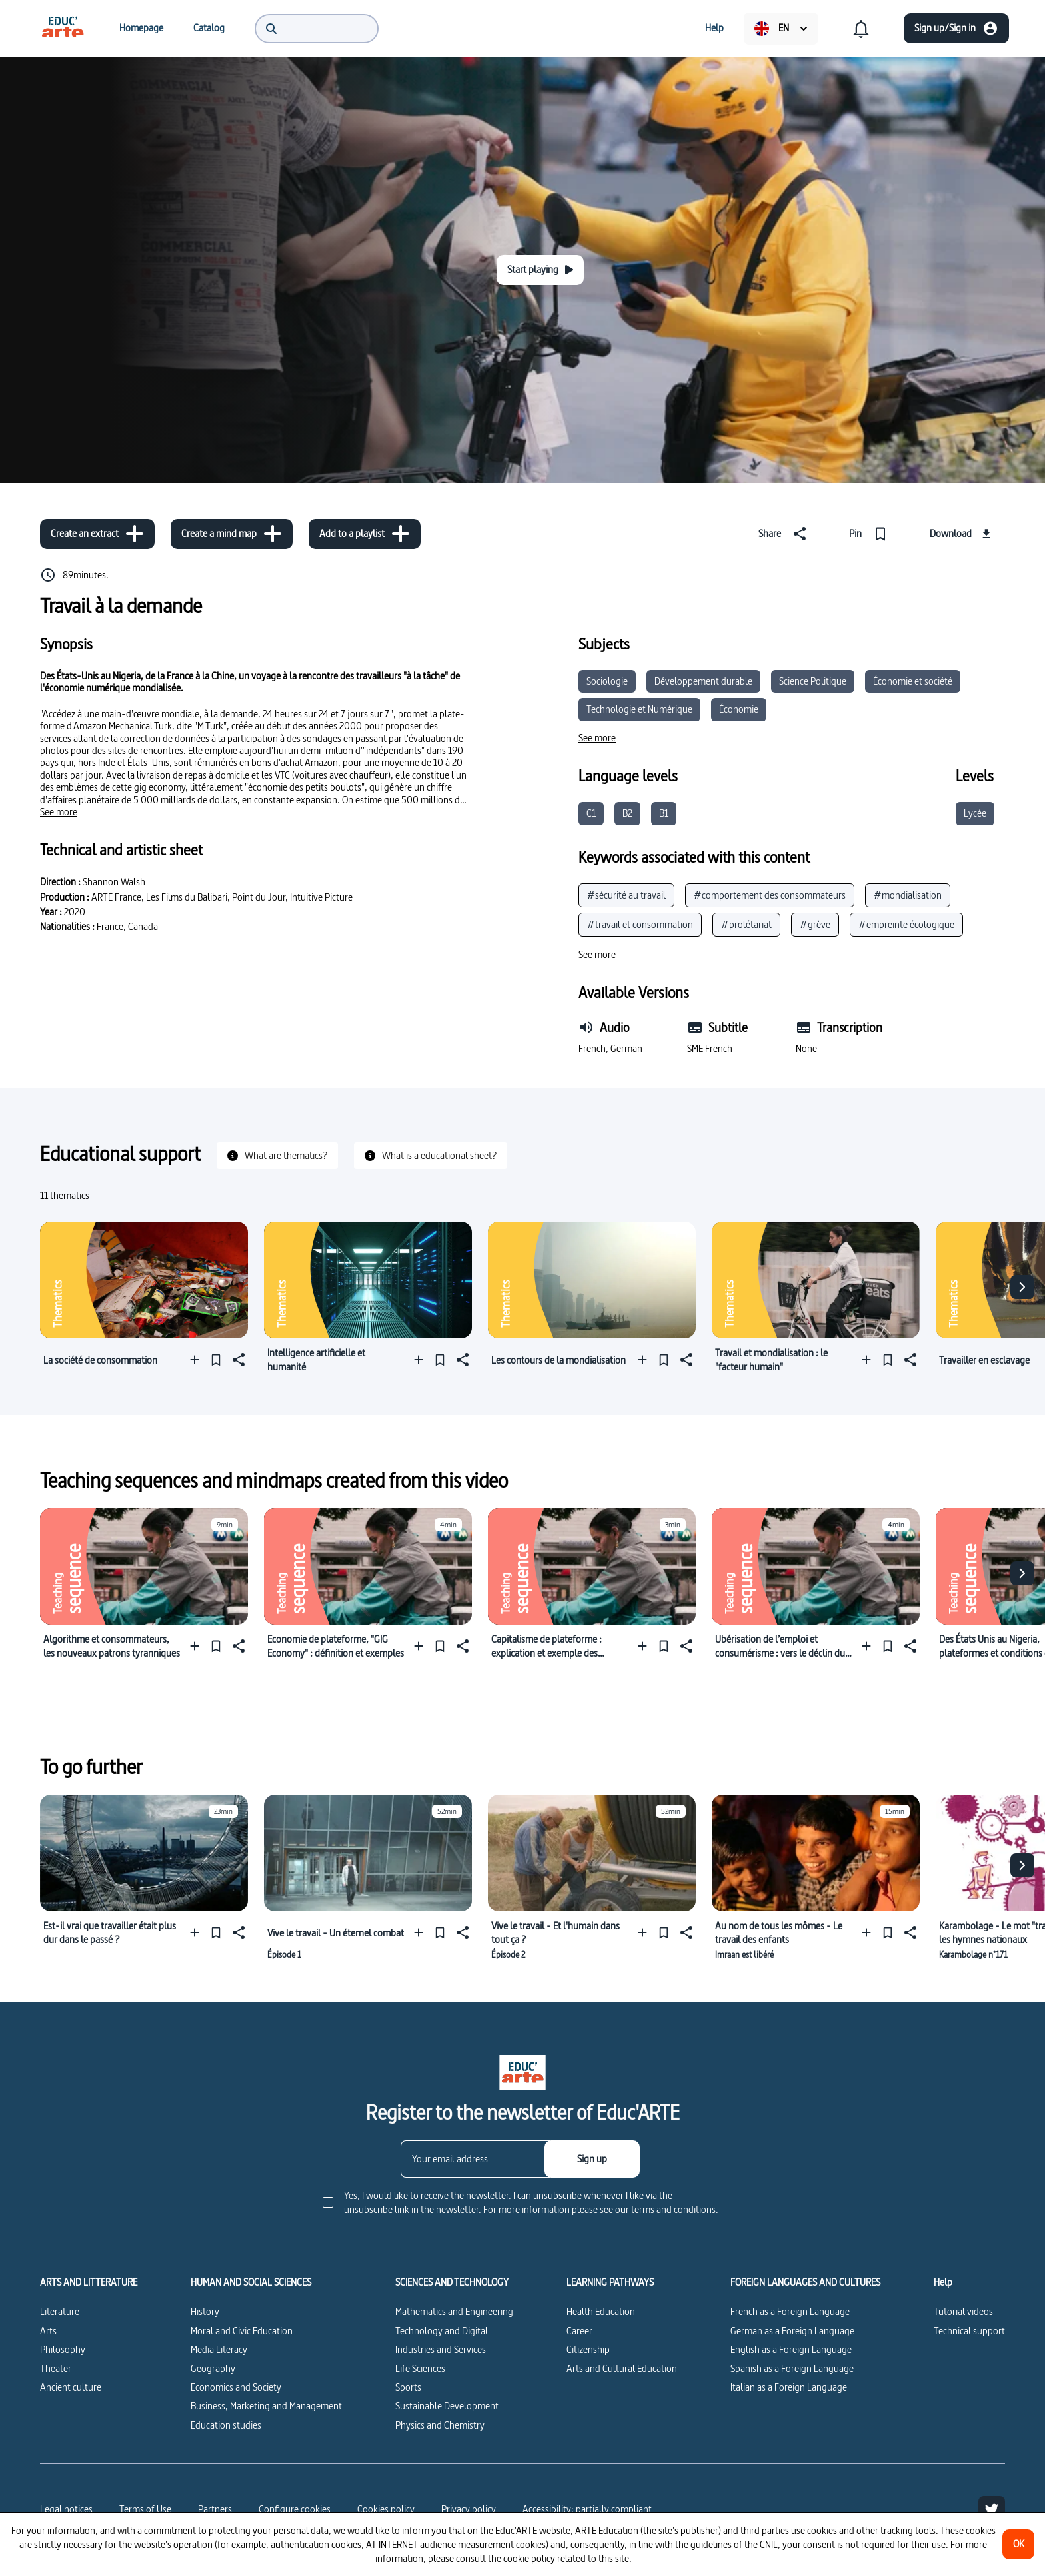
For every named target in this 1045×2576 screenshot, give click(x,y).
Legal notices (66, 2509)
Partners (215, 2509)
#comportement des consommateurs (770, 895)
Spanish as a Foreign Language (792, 2368)
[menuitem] (62, 28)
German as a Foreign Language (792, 2331)
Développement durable (703, 681)
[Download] (962, 533)
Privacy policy (468, 2509)
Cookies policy (386, 2509)
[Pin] (870, 533)
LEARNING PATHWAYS (610, 2282)
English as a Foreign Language (791, 2349)
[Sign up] (592, 2159)
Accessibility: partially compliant (587, 2509)
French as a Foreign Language (790, 2311)
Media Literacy (219, 2349)
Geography (213, 2368)
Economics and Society (236, 2387)
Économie (738, 709)
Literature (59, 2311)
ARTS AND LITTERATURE (88, 2282)
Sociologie (607, 681)
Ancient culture (70, 2387)
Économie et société (912, 681)
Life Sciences (420, 2368)
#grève (815, 924)
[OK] (1018, 2544)
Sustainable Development (447, 2406)
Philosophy (62, 2349)
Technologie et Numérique (639, 709)
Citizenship (588, 2349)
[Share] (785, 533)
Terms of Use (145, 2509)
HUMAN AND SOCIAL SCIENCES (251, 2282)
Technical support (969, 2331)
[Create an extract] (97, 534)
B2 (627, 813)
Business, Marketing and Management (266, 2406)
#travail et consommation (640, 924)
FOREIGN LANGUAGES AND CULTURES (805, 2282)
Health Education (600, 2311)
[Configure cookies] (295, 2509)
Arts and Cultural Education (621, 2368)
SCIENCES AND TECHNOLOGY (452, 2282)
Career (579, 2331)
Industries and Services (440, 2349)
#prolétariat (746, 924)
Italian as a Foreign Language (788, 2387)
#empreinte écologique (906, 924)
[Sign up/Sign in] (956, 28)
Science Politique (812, 681)
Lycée (975, 813)
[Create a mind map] (232, 534)
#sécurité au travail (626, 895)
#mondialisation (908, 895)
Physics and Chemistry (440, 2425)
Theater (55, 2368)
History (205, 2311)
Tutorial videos (963, 2311)
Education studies (226, 2425)
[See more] (58, 812)
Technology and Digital (441, 2331)
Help (943, 2282)
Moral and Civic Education (242, 2331)
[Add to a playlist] (365, 534)
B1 (663, 813)
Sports (408, 2387)
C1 (591, 813)
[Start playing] (540, 270)
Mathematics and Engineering (454, 2311)
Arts (48, 2331)
